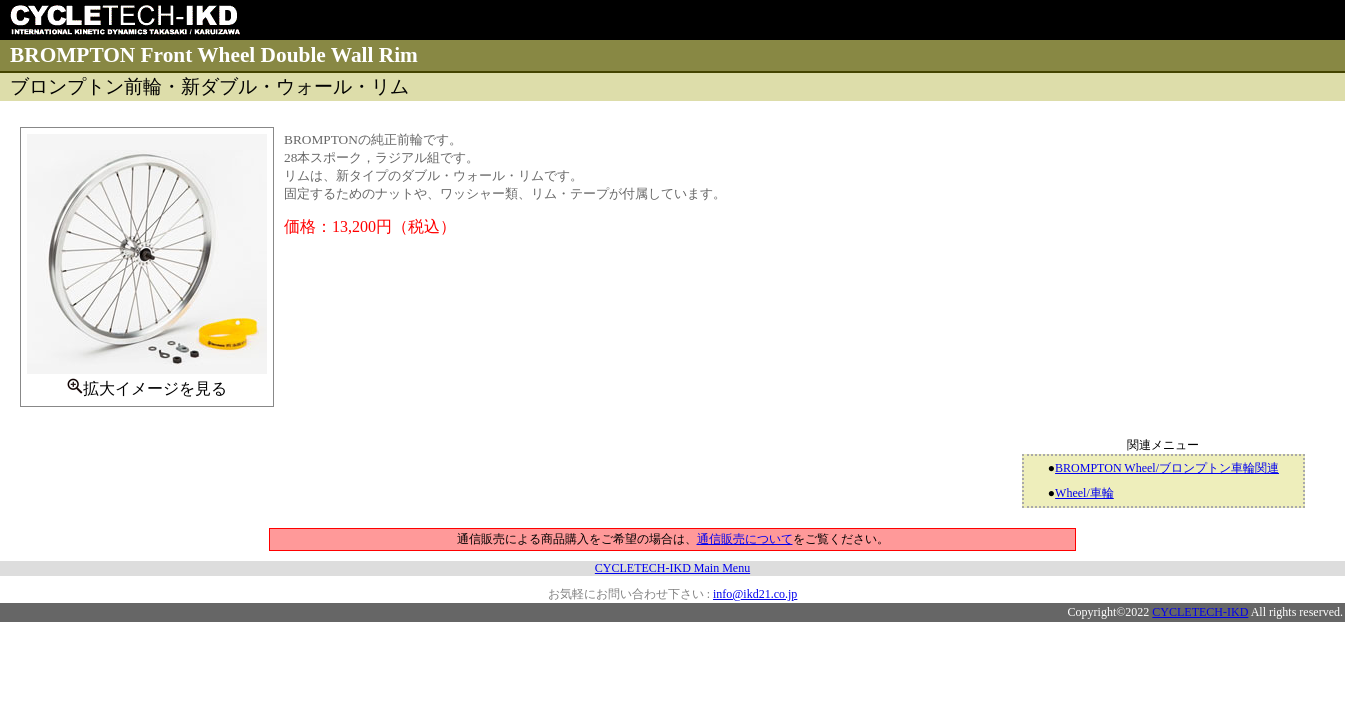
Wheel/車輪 (1084, 493)
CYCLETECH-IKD (1200, 612)
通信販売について (745, 539)
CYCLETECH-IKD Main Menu (672, 568)
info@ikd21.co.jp (755, 594)
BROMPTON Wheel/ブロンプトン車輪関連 (1167, 468)
